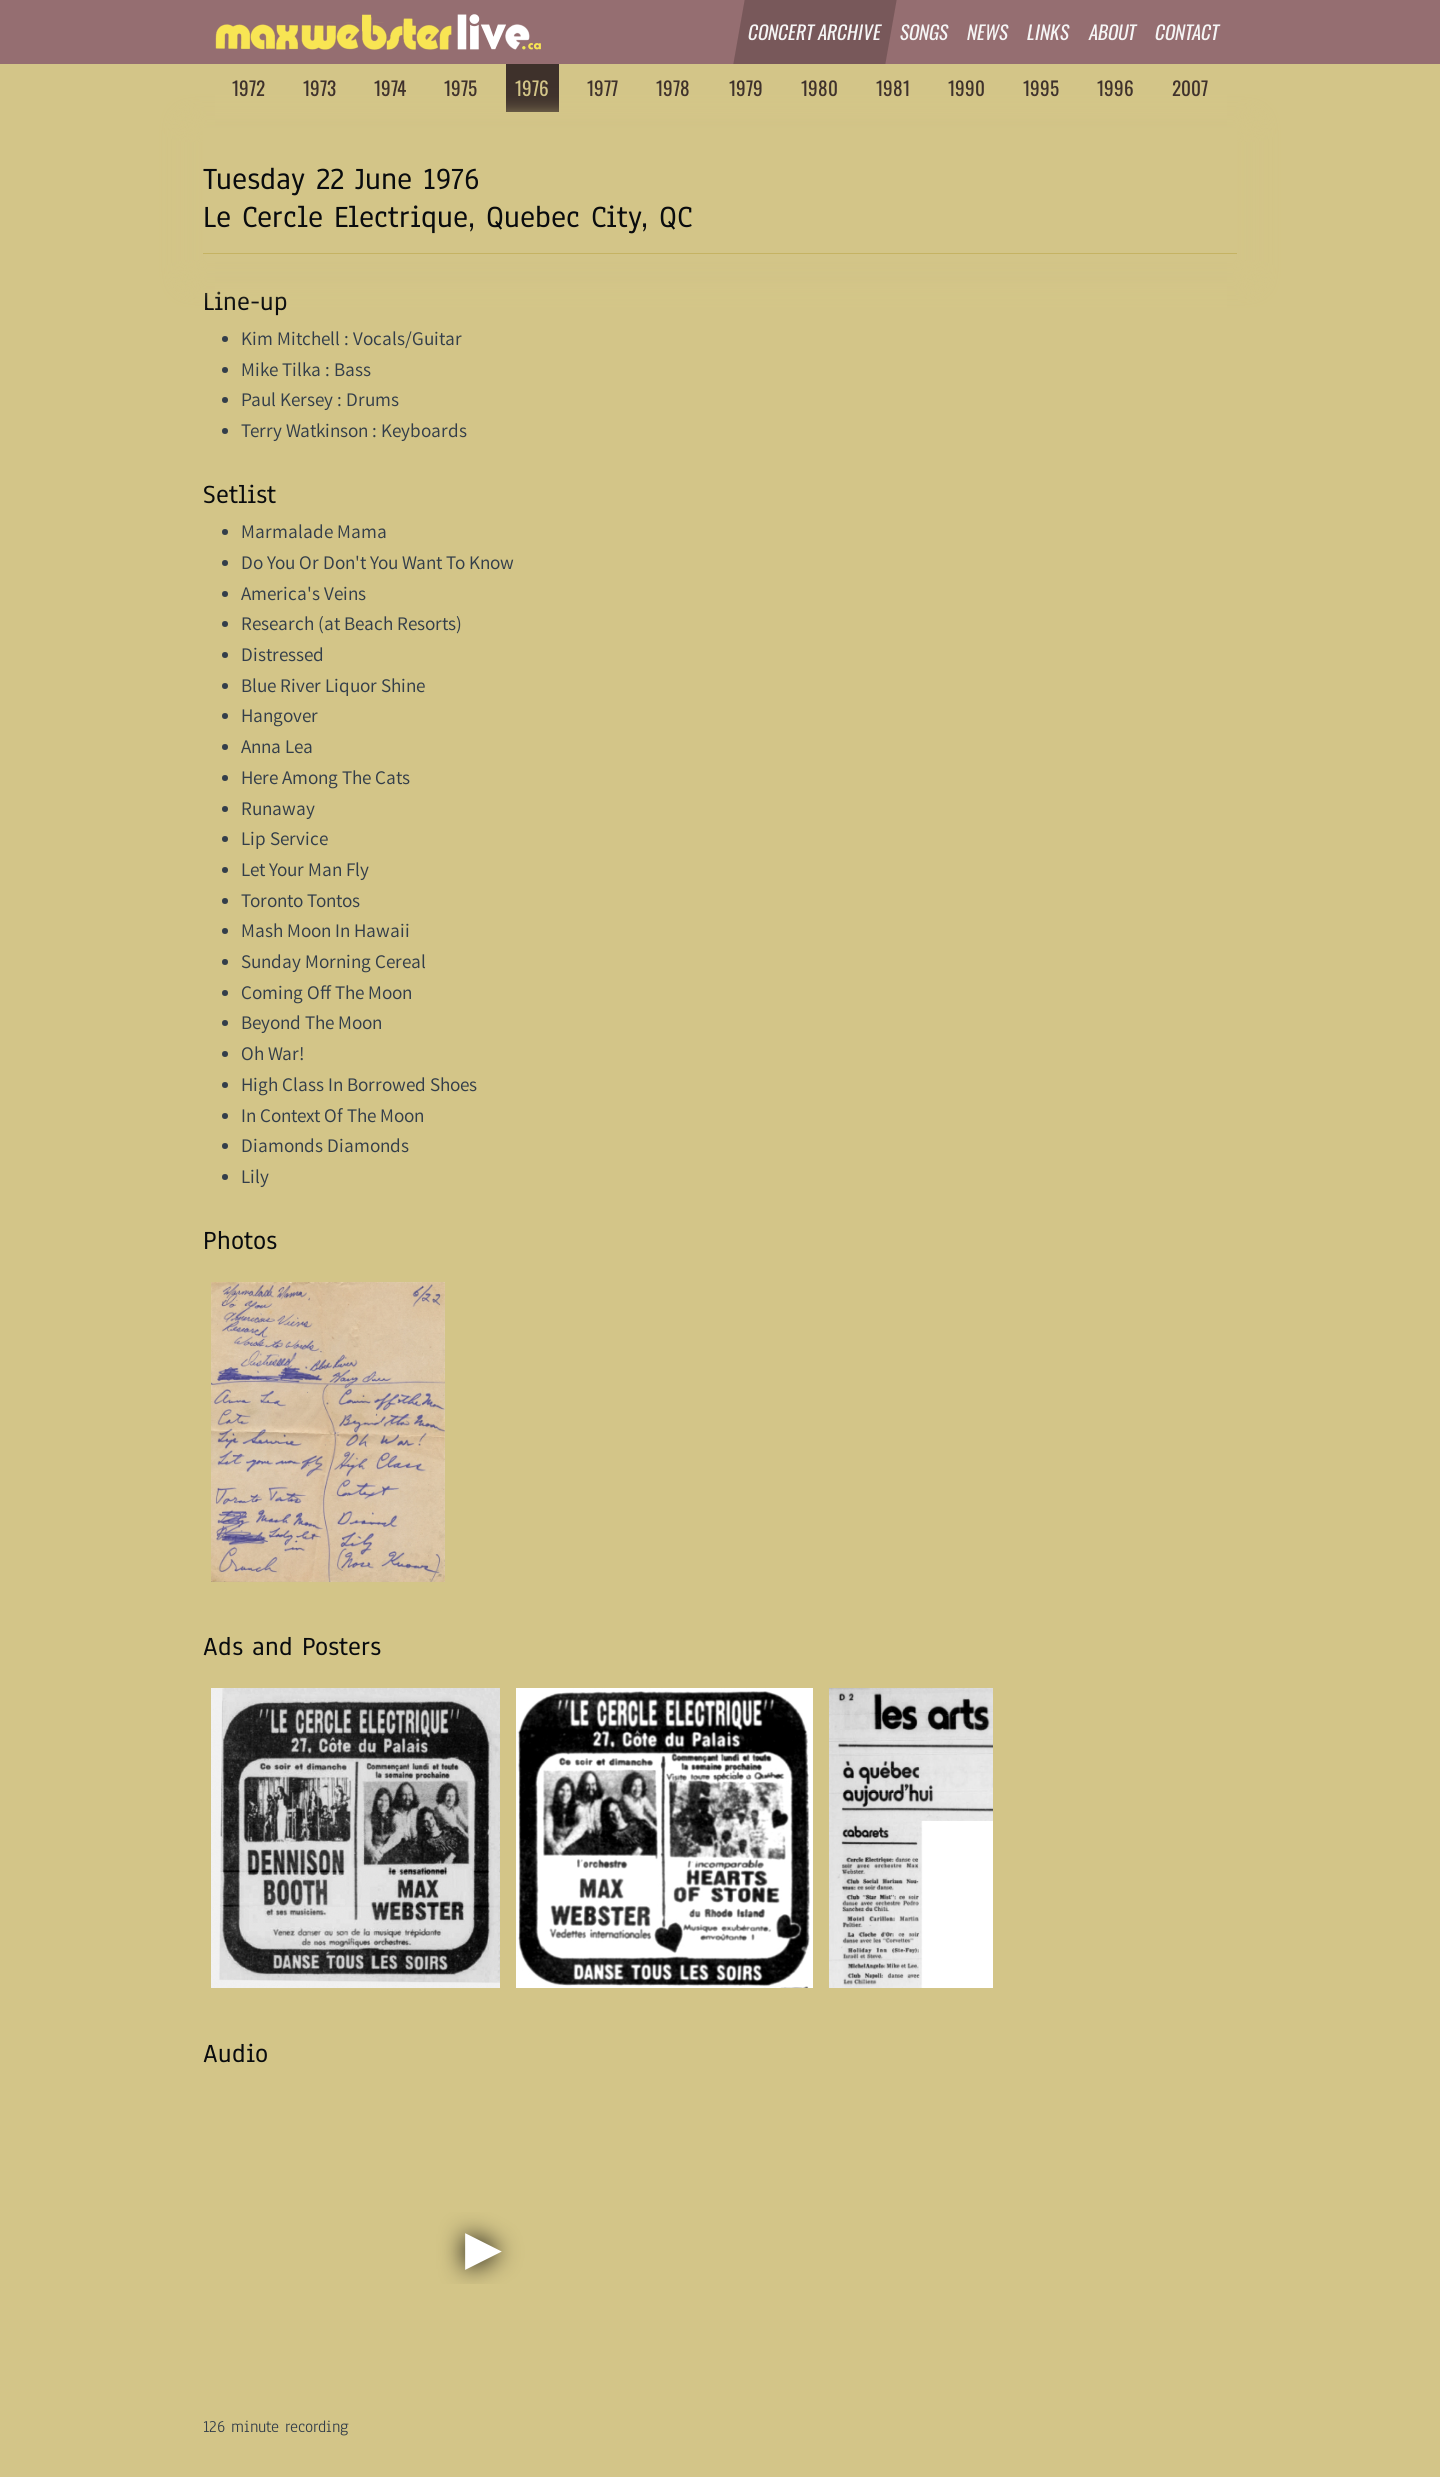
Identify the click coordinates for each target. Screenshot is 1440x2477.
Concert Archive (815, 31)
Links (1049, 31)
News (988, 31)
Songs (924, 31)
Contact (1187, 31)
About (1113, 31)
